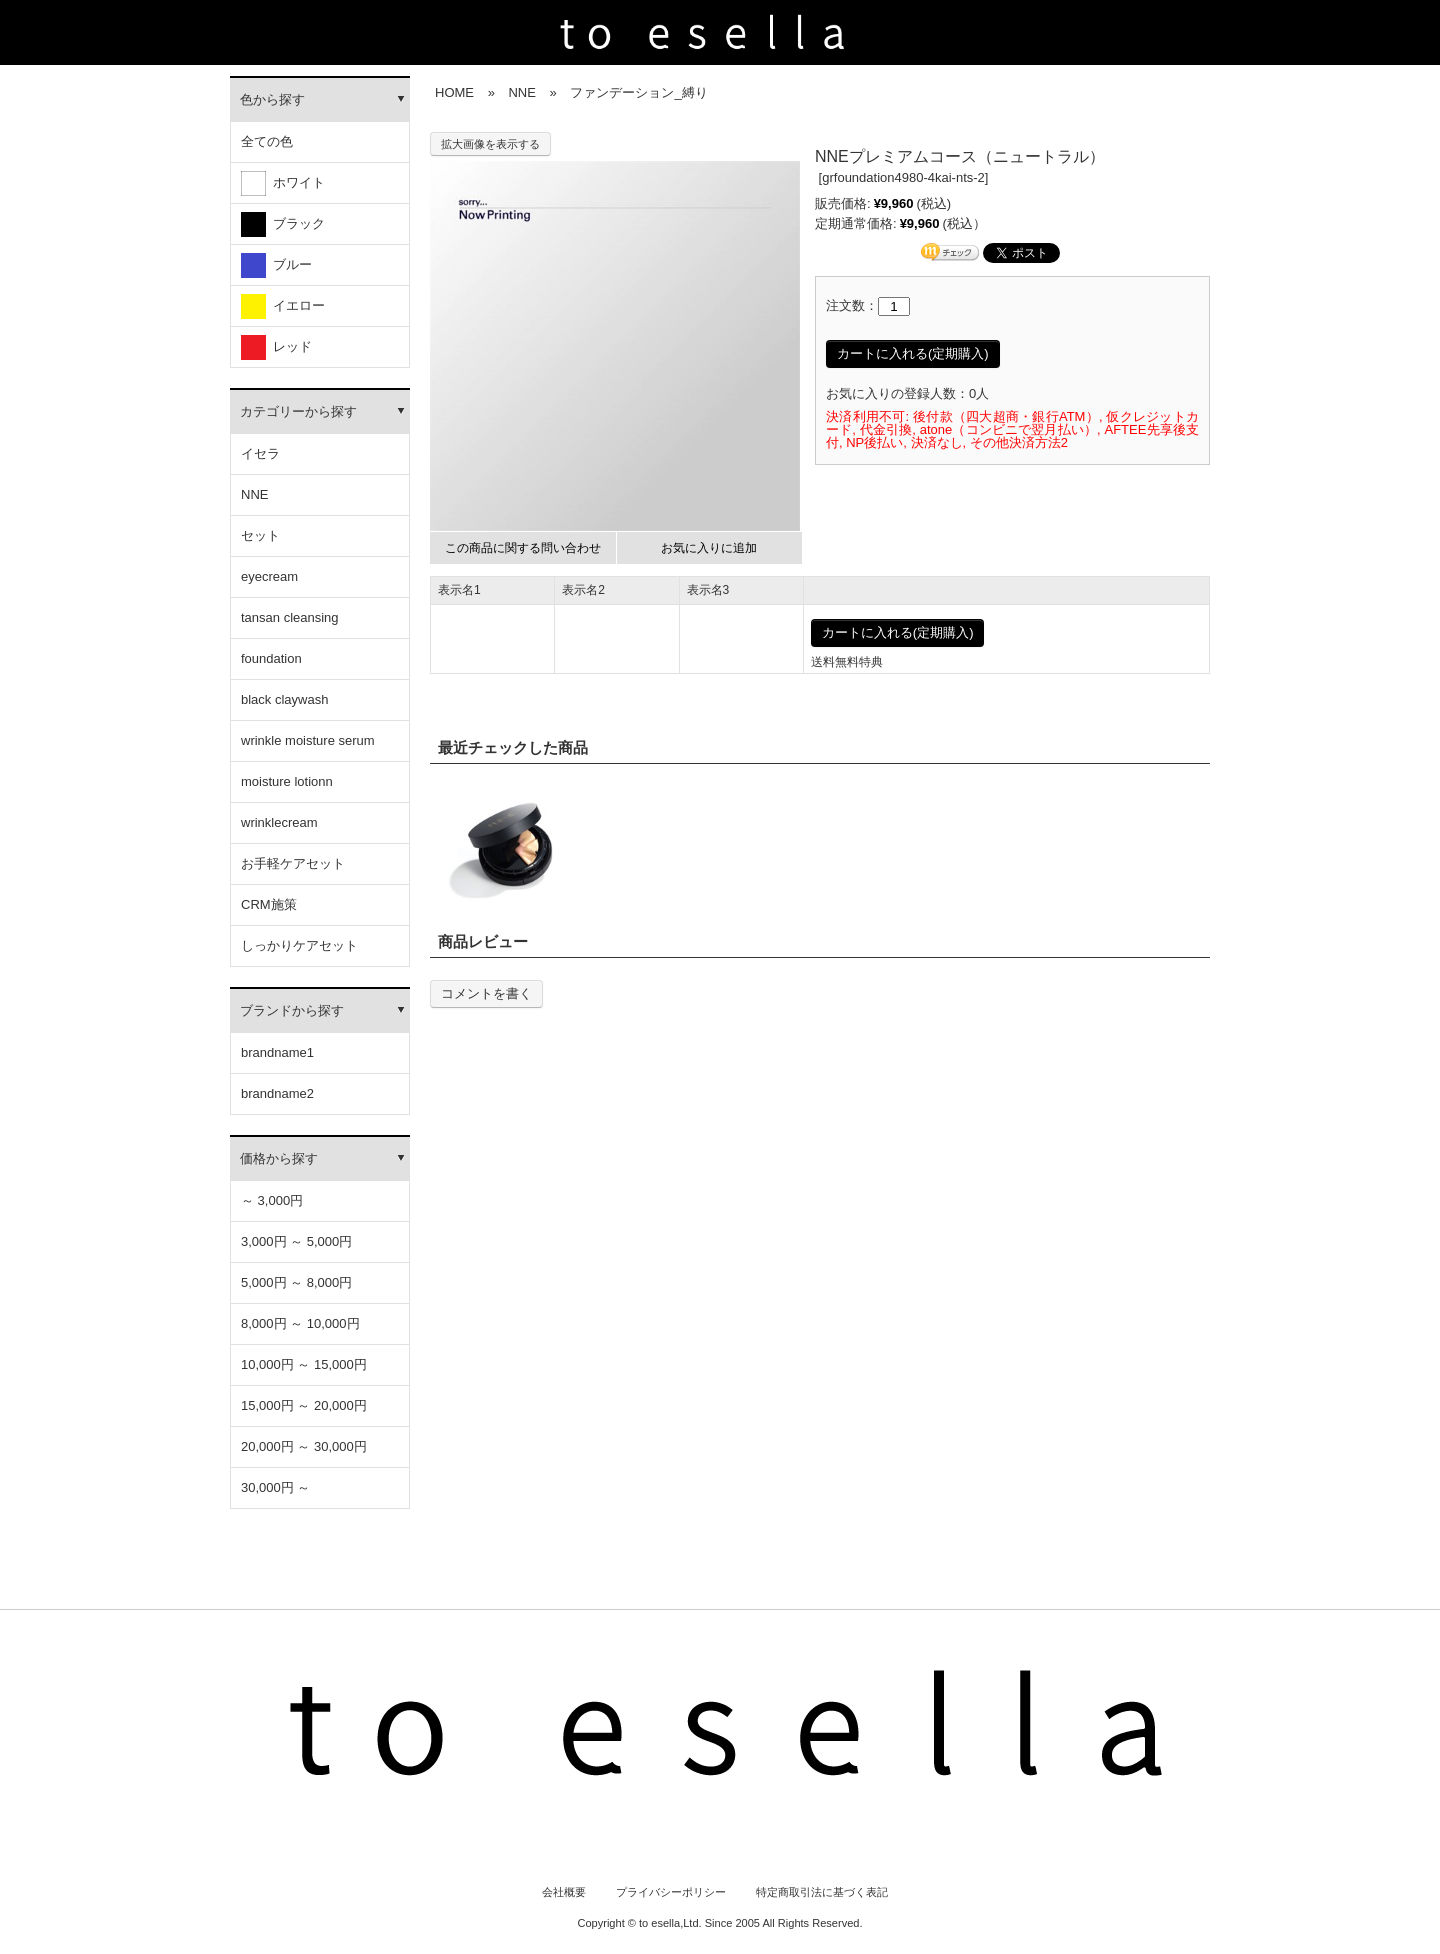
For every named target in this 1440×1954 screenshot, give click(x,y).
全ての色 (267, 141)
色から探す (272, 99)
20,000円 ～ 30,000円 (304, 1446)
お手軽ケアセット (293, 863)
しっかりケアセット (299, 945)
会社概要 (564, 1892)
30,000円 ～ (275, 1487)
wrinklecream (279, 822)
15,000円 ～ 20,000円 (304, 1405)
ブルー (276, 265)
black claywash (284, 699)
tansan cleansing (290, 617)
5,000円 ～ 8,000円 (296, 1282)
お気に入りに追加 (709, 548)
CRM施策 (269, 904)
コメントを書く (486, 993)
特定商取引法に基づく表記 (822, 1892)
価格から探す (279, 1158)
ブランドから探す (292, 1010)
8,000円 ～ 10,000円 (300, 1323)
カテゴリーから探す (298, 411)
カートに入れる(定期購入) (913, 353)
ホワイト (283, 183)
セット (260, 535)
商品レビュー (483, 941)
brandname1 (277, 1052)
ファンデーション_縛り (638, 92)
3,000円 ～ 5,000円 (296, 1241)
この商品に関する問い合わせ (523, 548)
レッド (276, 347)
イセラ (260, 453)
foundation (271, 658)
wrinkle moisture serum (308, 740)
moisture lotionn (287, 781)
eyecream (269, 576)
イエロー (283, 306)
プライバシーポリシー (671, 1892)
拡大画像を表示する (490, 144)
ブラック (283, 224)
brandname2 (277, 1093)
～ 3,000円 (272, 1200)
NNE (254, 494)
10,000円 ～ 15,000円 (304, 1364)
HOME (454, 92)
